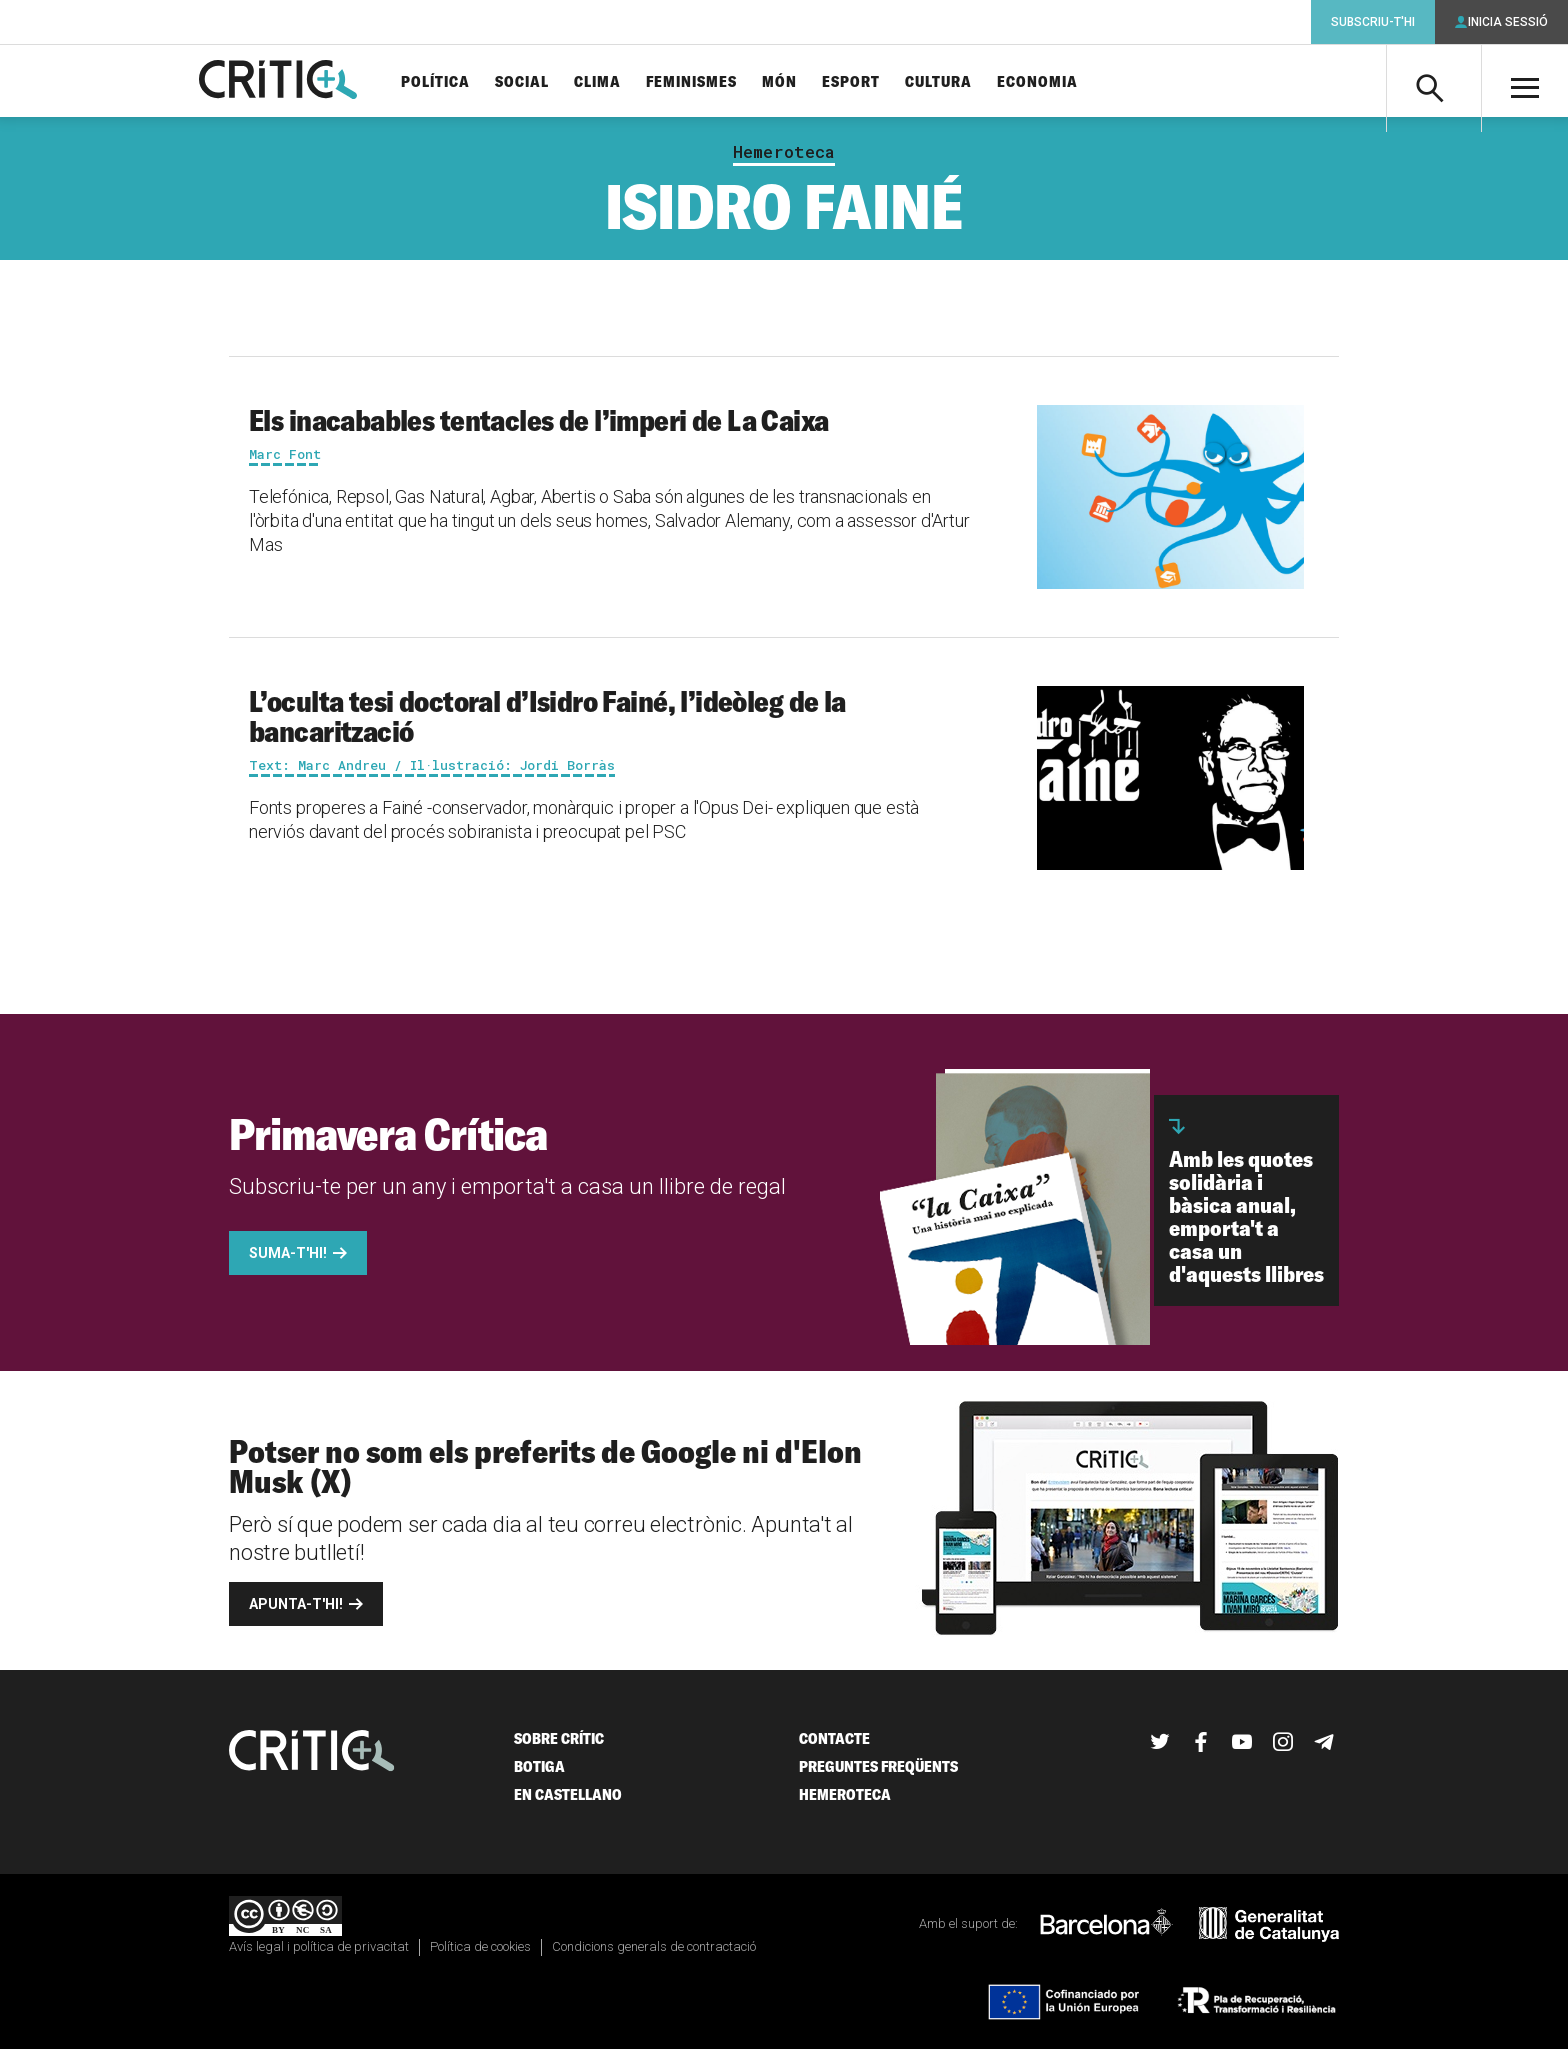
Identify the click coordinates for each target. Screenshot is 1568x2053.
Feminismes (706, 82)
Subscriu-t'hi (1373, 22)
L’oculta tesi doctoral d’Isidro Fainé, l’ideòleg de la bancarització (547, 720)
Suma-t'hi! (288, 1257)
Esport (866, 82)
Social (537, 82)
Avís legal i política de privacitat (319, 1950)
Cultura (953, 82)
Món (794, 82)
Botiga (539, 1770)
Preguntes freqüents (878, 1770)
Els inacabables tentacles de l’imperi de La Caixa (539, 424)
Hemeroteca (784, 156)
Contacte (834, 1742)
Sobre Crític (559, 1742)
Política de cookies (480, 1950)
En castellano (568, 1798)
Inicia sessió (1508, 22)
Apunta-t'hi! (296, 1608)
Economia (1052, 82)
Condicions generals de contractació (654, 1950)
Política (450, 82)
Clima (612, 82)
